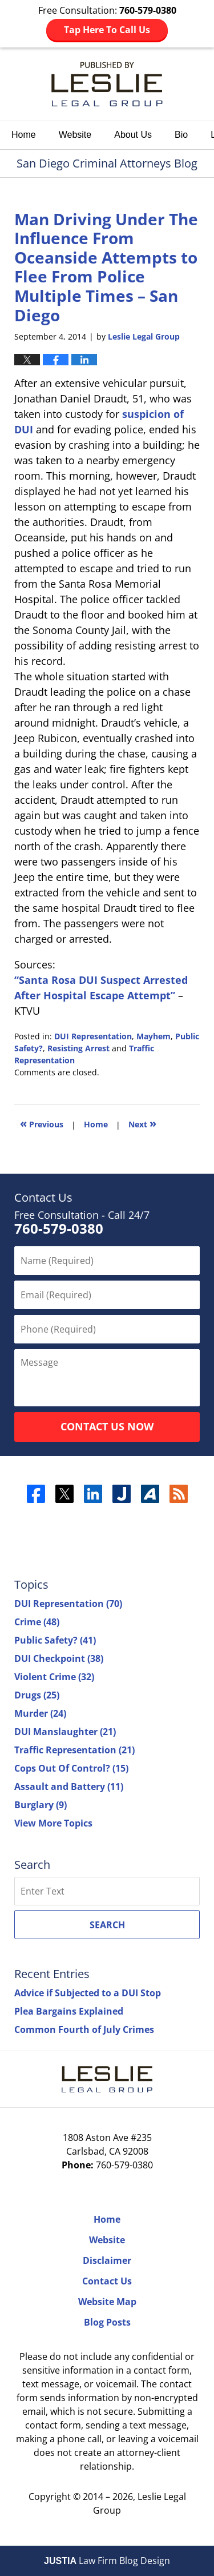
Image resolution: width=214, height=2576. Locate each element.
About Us (133, 134)
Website (75, 134)
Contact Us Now (107, 1426)
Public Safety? (55, 1640)
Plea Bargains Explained (68, 2011)
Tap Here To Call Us (107, 29)
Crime (36, 1622)
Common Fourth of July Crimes (84, 2029)
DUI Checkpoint (58, 1658)
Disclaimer (107, 2260)
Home (23, 134)
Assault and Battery (68, 1786)
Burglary (40, 1805)
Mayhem (153, 1036)
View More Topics (53, 1823)
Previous (41, 1123)
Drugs (36, 1695)
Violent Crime (54, 1676)
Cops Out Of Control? (71, 1768)
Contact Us (107, 2281)
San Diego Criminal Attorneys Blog (107, 84)
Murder (40, 1713)
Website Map (107, 2301)
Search (107, 1925)
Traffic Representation (74, 1750)
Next (142, 1123)
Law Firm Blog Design (107, 2560)
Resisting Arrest (78, 1048)
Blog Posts (107, 2322)
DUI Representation (93, 1036)
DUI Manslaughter (65, 1731)
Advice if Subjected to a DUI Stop (87, 1993)
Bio (181, 134)
